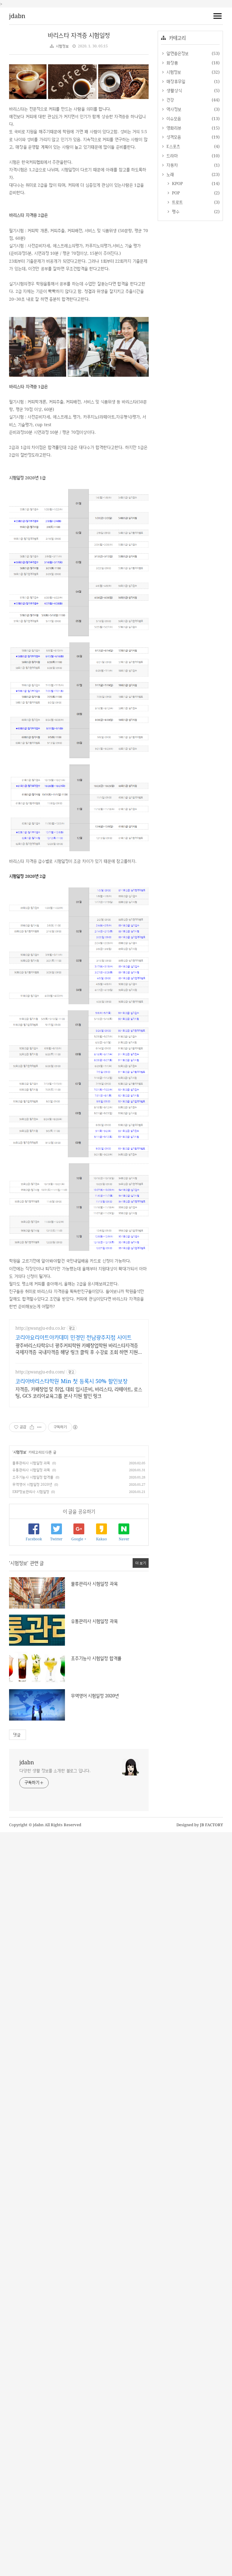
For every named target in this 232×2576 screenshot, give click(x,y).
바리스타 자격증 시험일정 (79, 35)
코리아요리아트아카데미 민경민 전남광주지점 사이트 (73, 1337)
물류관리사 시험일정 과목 (31, 1462)
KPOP (176, 183)
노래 (169, 174)
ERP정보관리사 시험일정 (30, 1491)
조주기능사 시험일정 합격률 (32, 1477)
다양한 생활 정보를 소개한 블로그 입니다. (55, 1770)
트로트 (176, 202)
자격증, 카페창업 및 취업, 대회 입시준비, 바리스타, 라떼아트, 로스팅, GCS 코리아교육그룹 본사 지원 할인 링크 (78, 1392)
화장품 (171, 63)
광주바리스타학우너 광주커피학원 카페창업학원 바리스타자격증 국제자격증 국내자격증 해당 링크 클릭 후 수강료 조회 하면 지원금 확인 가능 (78, 1348)
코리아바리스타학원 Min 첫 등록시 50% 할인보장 (71, 1381)
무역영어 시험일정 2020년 (32, 1484)
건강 (169, 100)
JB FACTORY (211, 1824)
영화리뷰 (173, 128)
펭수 (174, 211)
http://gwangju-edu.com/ (40, 1371)
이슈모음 (173, 118)
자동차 (171, 165)
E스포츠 (172, 146)
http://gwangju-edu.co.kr (40, 1328)
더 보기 (140, 1562)
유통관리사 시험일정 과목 (31, 1469)
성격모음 (173, 137)
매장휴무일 (175, 81)
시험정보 (62, 46)
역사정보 (173, 109)
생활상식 (173, 90)
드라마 (171, 155)
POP (175, 193)
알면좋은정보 (176, 53)
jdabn (17, 16)
